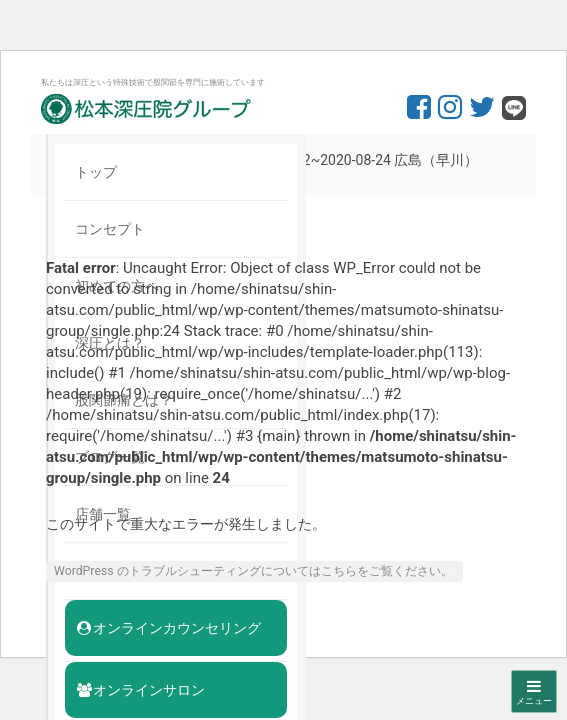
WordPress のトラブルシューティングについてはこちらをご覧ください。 (253, 571)
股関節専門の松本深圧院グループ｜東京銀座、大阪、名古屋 (146, 109)
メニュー (534, 692)
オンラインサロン (140, 690)
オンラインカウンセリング (168, 628)
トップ (96, 172)
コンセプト (110, 229)
